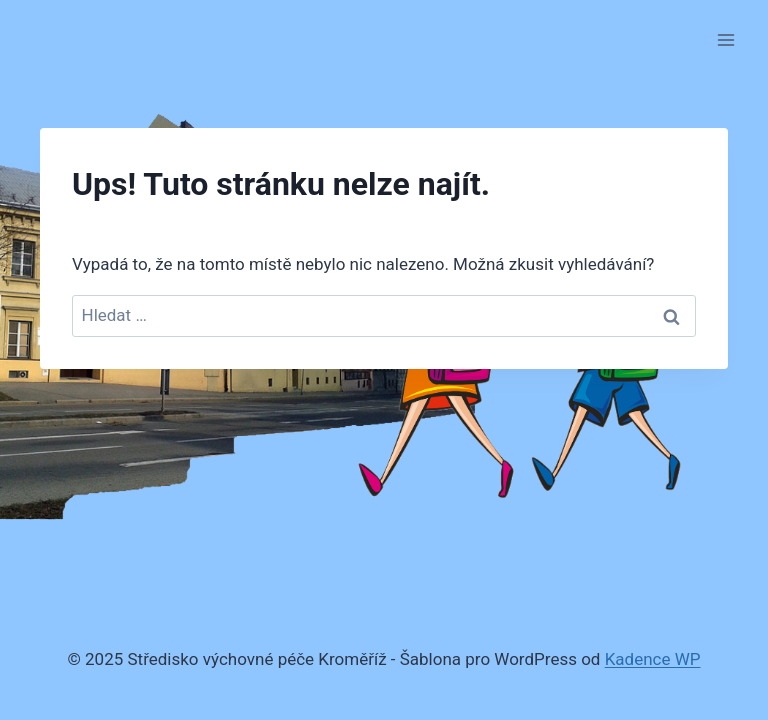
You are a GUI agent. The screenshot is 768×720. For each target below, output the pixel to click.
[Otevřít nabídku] (725, 39)
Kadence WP (653, 659)
